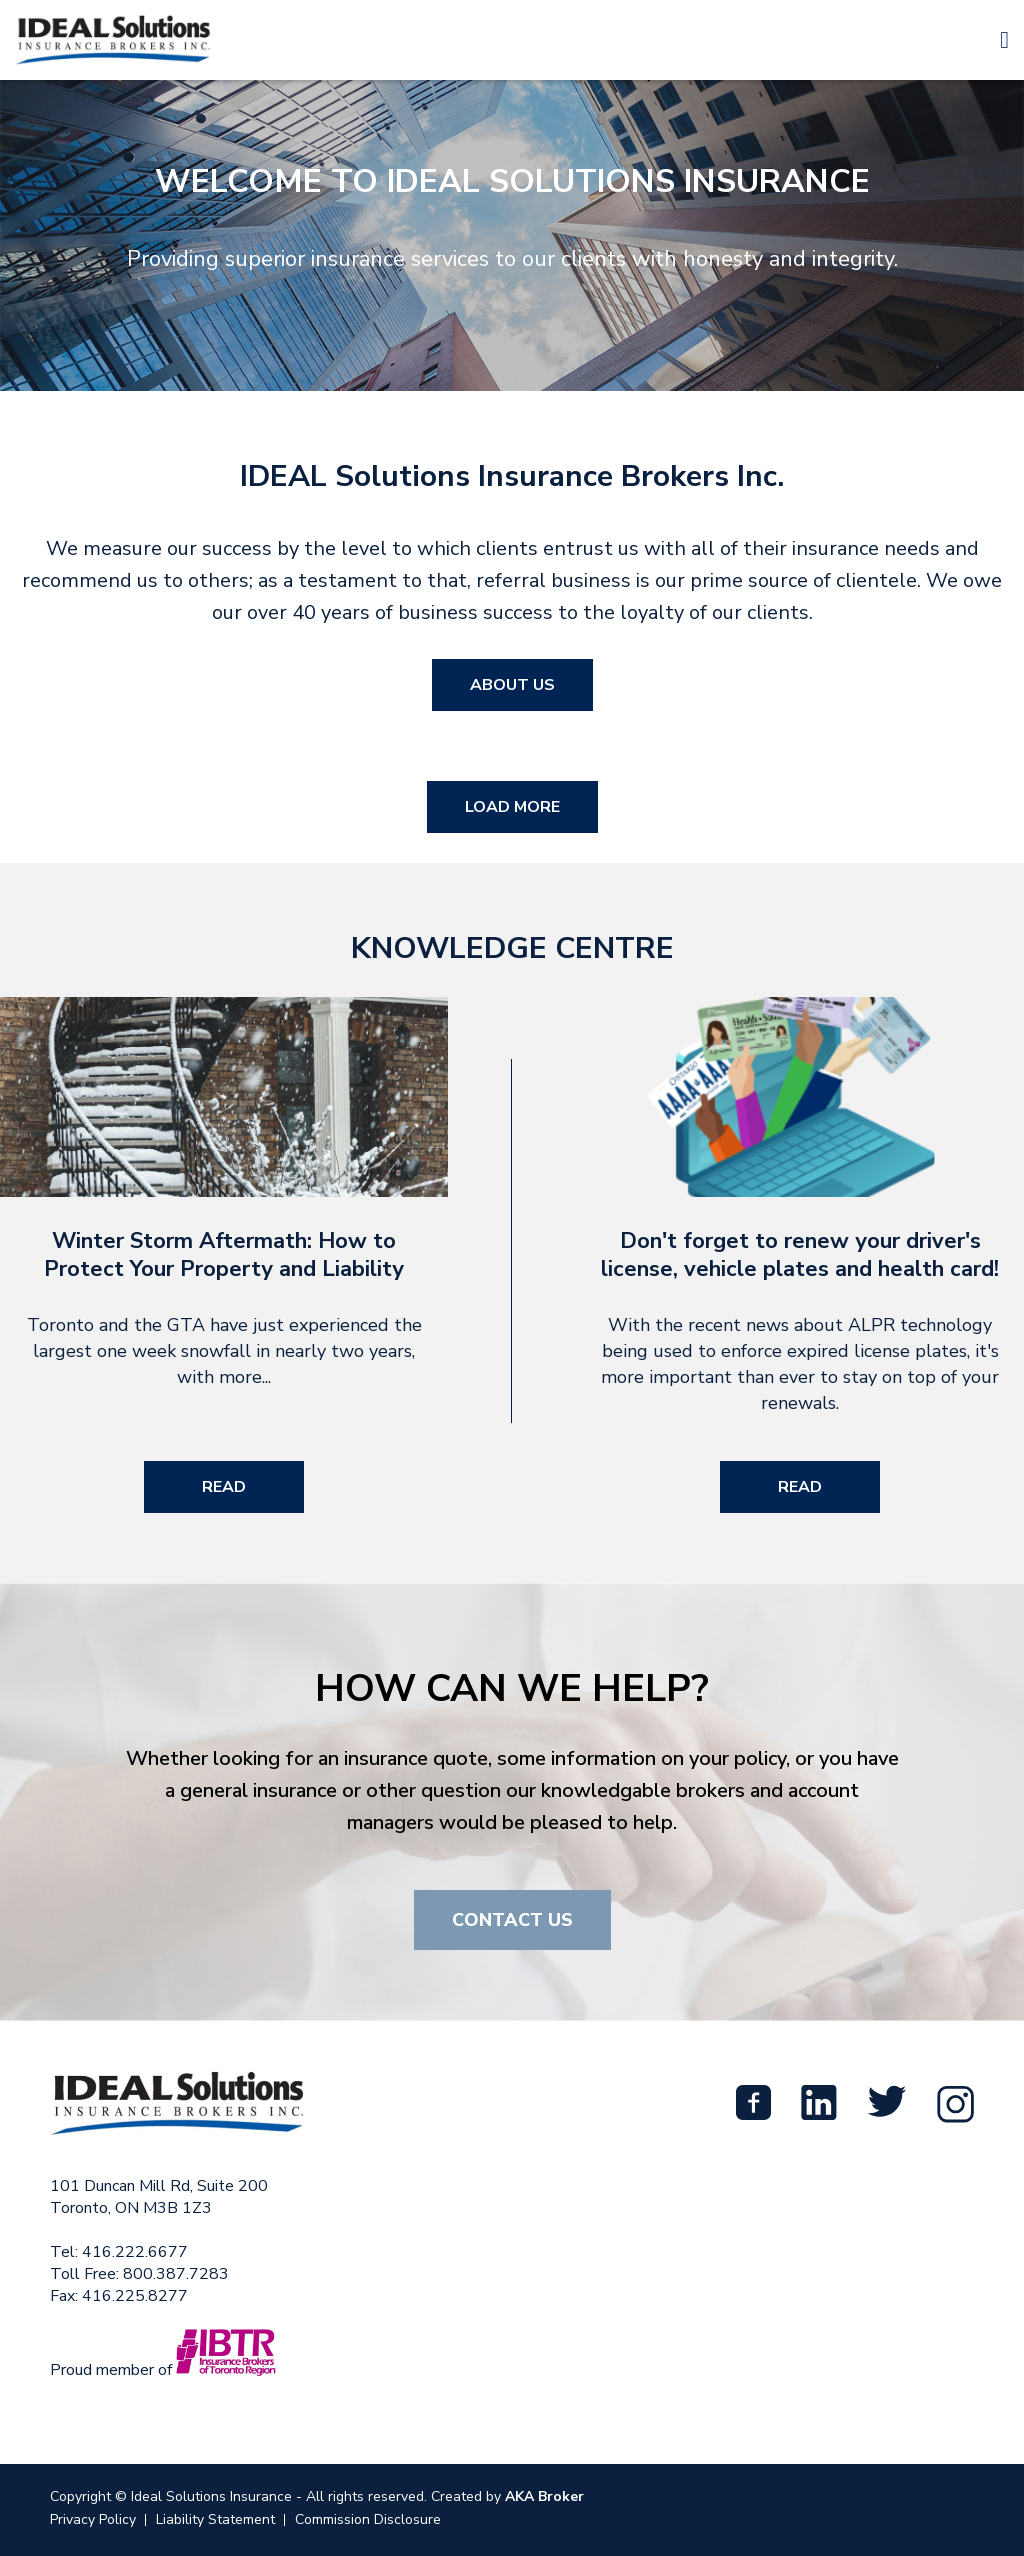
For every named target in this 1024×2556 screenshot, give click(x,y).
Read (224, 1487)
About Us (512, 685)
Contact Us (512, 1920)
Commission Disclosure (368, 2519)
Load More (512, 807)
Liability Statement (215, 2519)
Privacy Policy (93, 2519)
